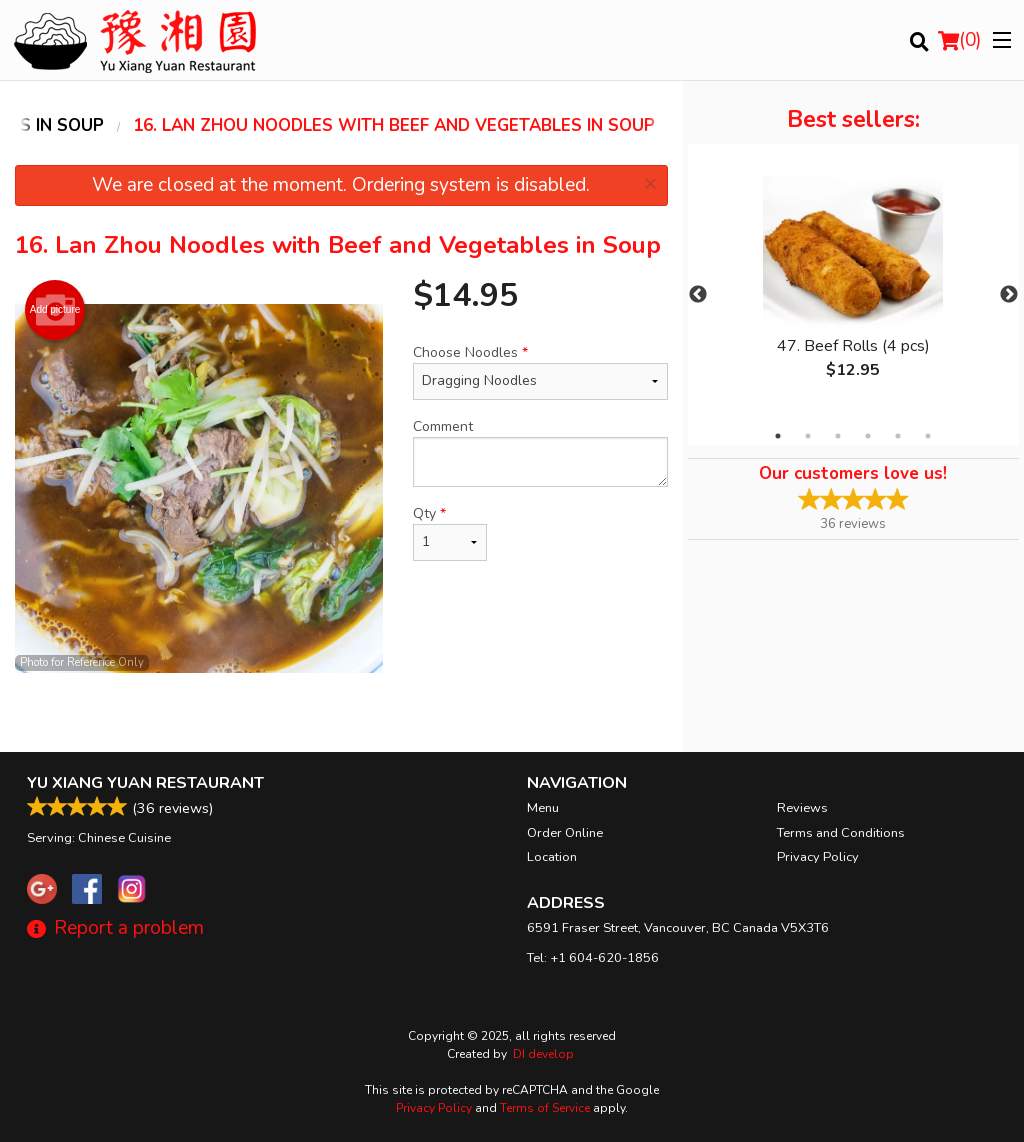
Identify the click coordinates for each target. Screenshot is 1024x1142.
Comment (540, 452)
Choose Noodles (540, 371)
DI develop (543, 1054)
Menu (543, 808)
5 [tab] (898, 436)
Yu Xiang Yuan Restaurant (145, 783)
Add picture (55, 310)
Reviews (802, 808)
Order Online (565, 833)
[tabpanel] (853, 283)
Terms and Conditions (841, 833)
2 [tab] (808, 436)
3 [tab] (838, 436)
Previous (698, 295)
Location (552, 857)
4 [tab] (868, 436)
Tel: (593, 958)
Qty (450, 532)
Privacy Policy (818, 857)
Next (1009, 295)
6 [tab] (928, 436)
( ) (960, 40)
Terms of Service (545, 1108)
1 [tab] (778, 436)
